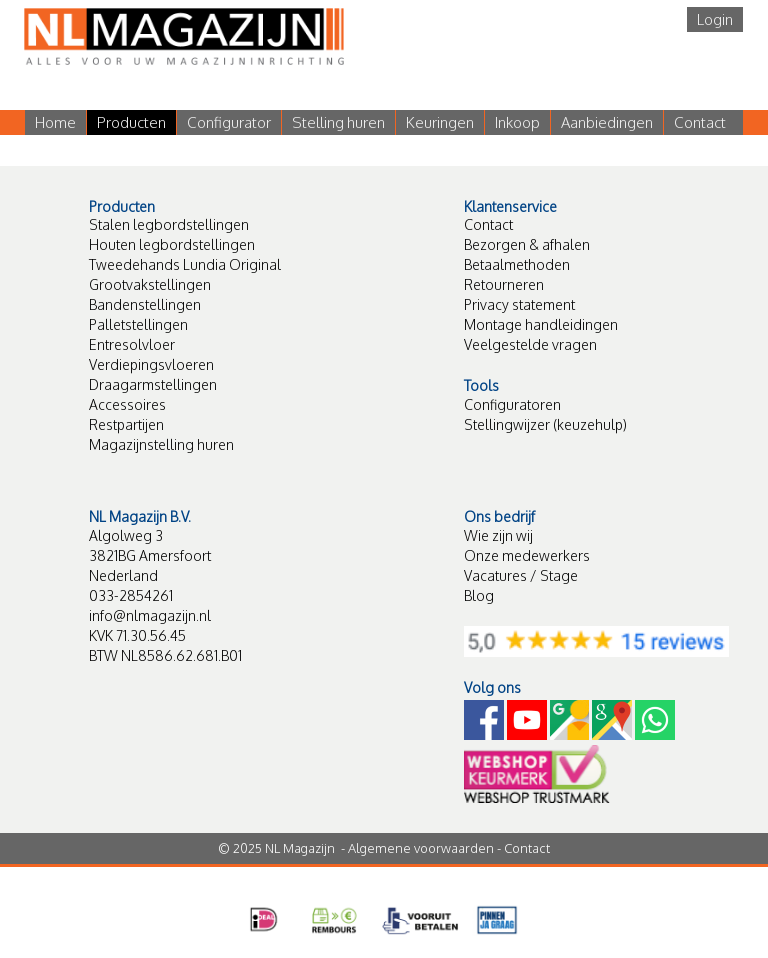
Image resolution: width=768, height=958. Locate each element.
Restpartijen (126, 424)
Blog (479, 595)
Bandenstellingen (145, 304)
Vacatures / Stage (521, 575)
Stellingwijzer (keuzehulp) (545, 424)
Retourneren (504, 284)
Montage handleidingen (541, 324)
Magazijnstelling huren (161, 444)
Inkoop (517, 122)
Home (55, 122)
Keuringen (440, 122)
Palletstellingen (138, 324)
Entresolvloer (132, 344)
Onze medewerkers (527, 555)
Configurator (229, 122)
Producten (131, 122)
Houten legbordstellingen (172, 244)
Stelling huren (338, 122)
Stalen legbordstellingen (169, 224)
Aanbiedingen (607, 122)
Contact (700, 122)
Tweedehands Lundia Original (185, 264)
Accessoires (127, 404)
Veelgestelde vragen (530, 344)
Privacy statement (519, 304)
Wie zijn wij (498, 535)
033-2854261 (131, 595)
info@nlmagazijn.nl (150, 615)
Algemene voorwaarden (421, 848)
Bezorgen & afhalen (527, 244)
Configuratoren (512, 404)
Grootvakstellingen (150, 284)
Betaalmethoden (517, 264)
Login (715, 19)
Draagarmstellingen (153, 384)
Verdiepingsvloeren (151, 364)
